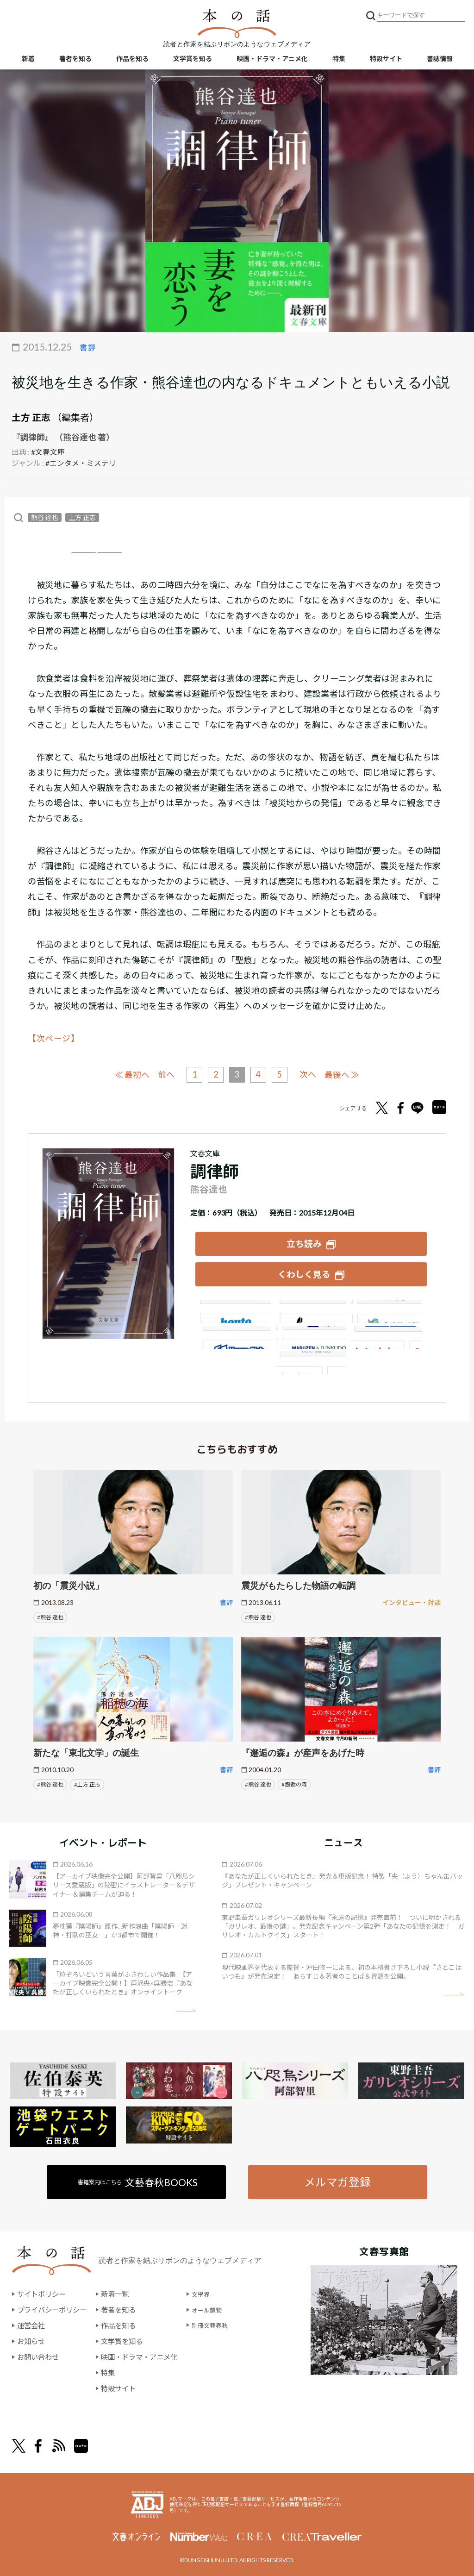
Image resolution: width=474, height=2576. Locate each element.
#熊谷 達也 (50, 1612)
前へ (163, 1073)
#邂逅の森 (294, 1779)
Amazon (234, 1306)
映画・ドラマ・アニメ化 (272, 60)
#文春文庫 (48, 451)
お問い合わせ (39, 2353)
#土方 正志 (87, 1779)
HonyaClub (388, 1332)
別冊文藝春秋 (223, 2322)
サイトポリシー (43, 2290)
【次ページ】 (54, 1038)
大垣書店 (311, 1358)
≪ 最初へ (126, 1073)
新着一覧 (120, 2290)
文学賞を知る (192, 60)
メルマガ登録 (337, 2177)
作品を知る (132, 60)
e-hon (311, 1332)
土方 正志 (31, 417)
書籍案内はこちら (139, 2177)
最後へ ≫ (347, 1073)
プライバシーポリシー (54, 2306)
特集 (338, 60)
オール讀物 (219, 2306)
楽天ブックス (311, 1306)
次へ (311, 1073)
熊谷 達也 (44, 517)
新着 (28, 60)
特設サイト (386, 60)
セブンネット (388, 1306)
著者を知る (75, 60)
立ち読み (304, 1241)
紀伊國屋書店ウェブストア (234, 1332)
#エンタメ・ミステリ (80, 462)
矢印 (186, 2005)
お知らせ (32, 2337)
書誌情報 (440, 60)
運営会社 (32, 2322)
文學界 (212, 2290)
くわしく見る (304, 1271)
